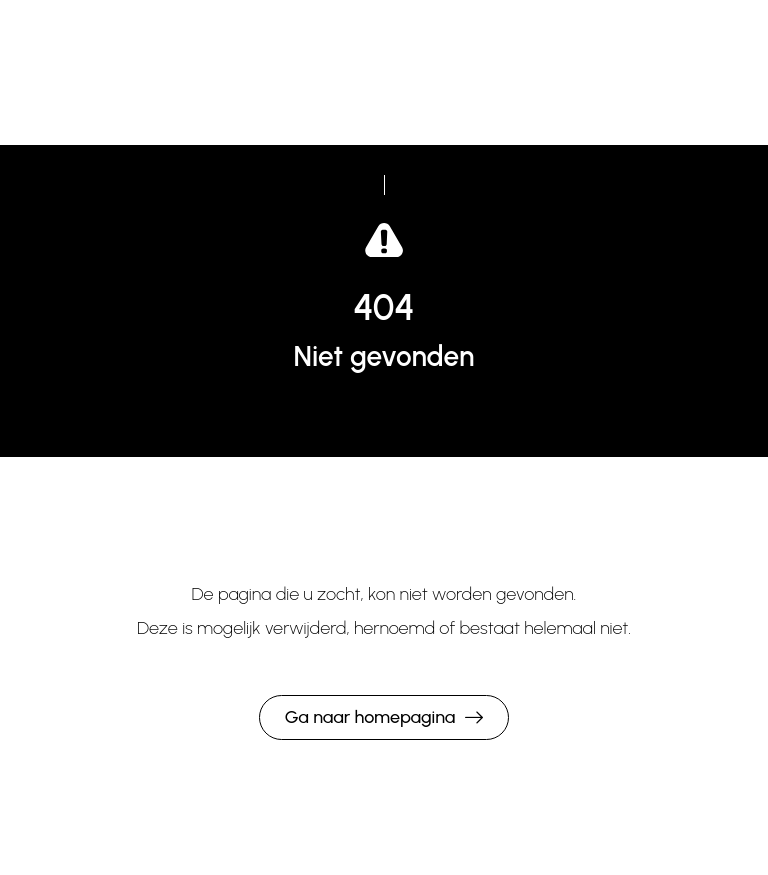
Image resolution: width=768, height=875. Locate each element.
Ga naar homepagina (370, 717)
